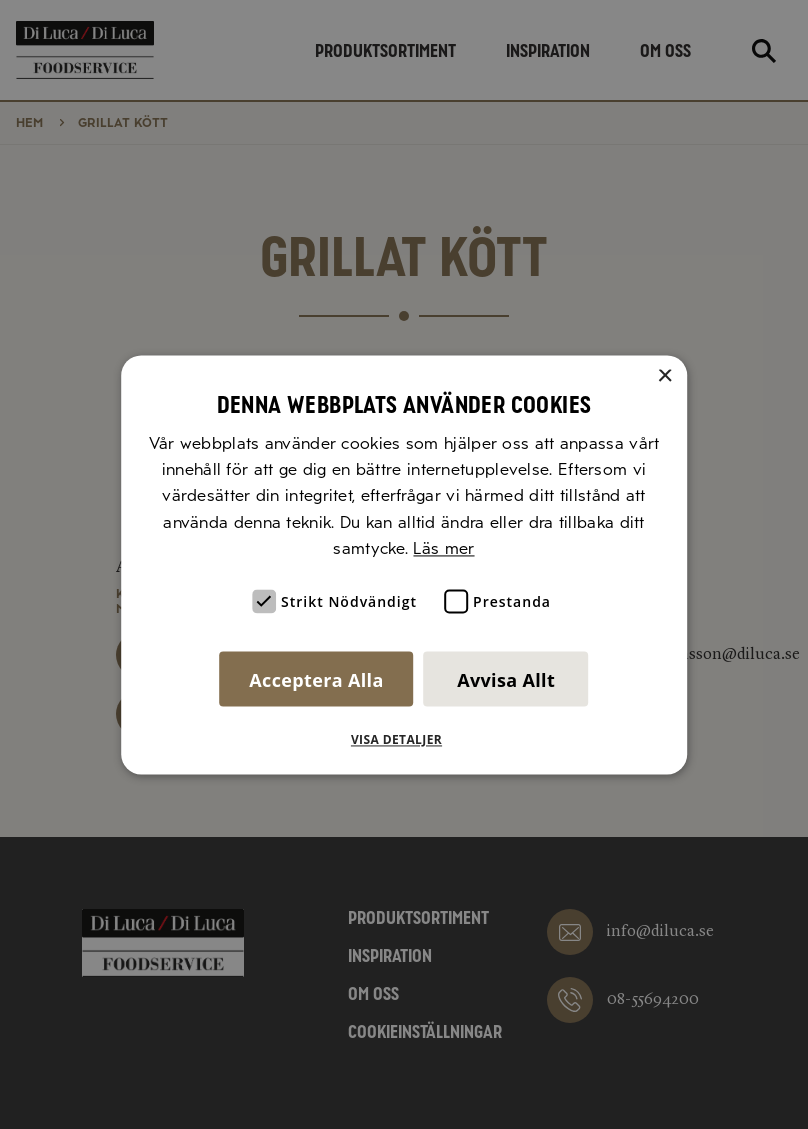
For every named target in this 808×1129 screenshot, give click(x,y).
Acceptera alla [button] (316, 680)
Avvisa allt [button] (506, 680)
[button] (404, 740)
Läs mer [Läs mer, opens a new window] (443, 549)
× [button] (664, 376)
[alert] (404, 564)
